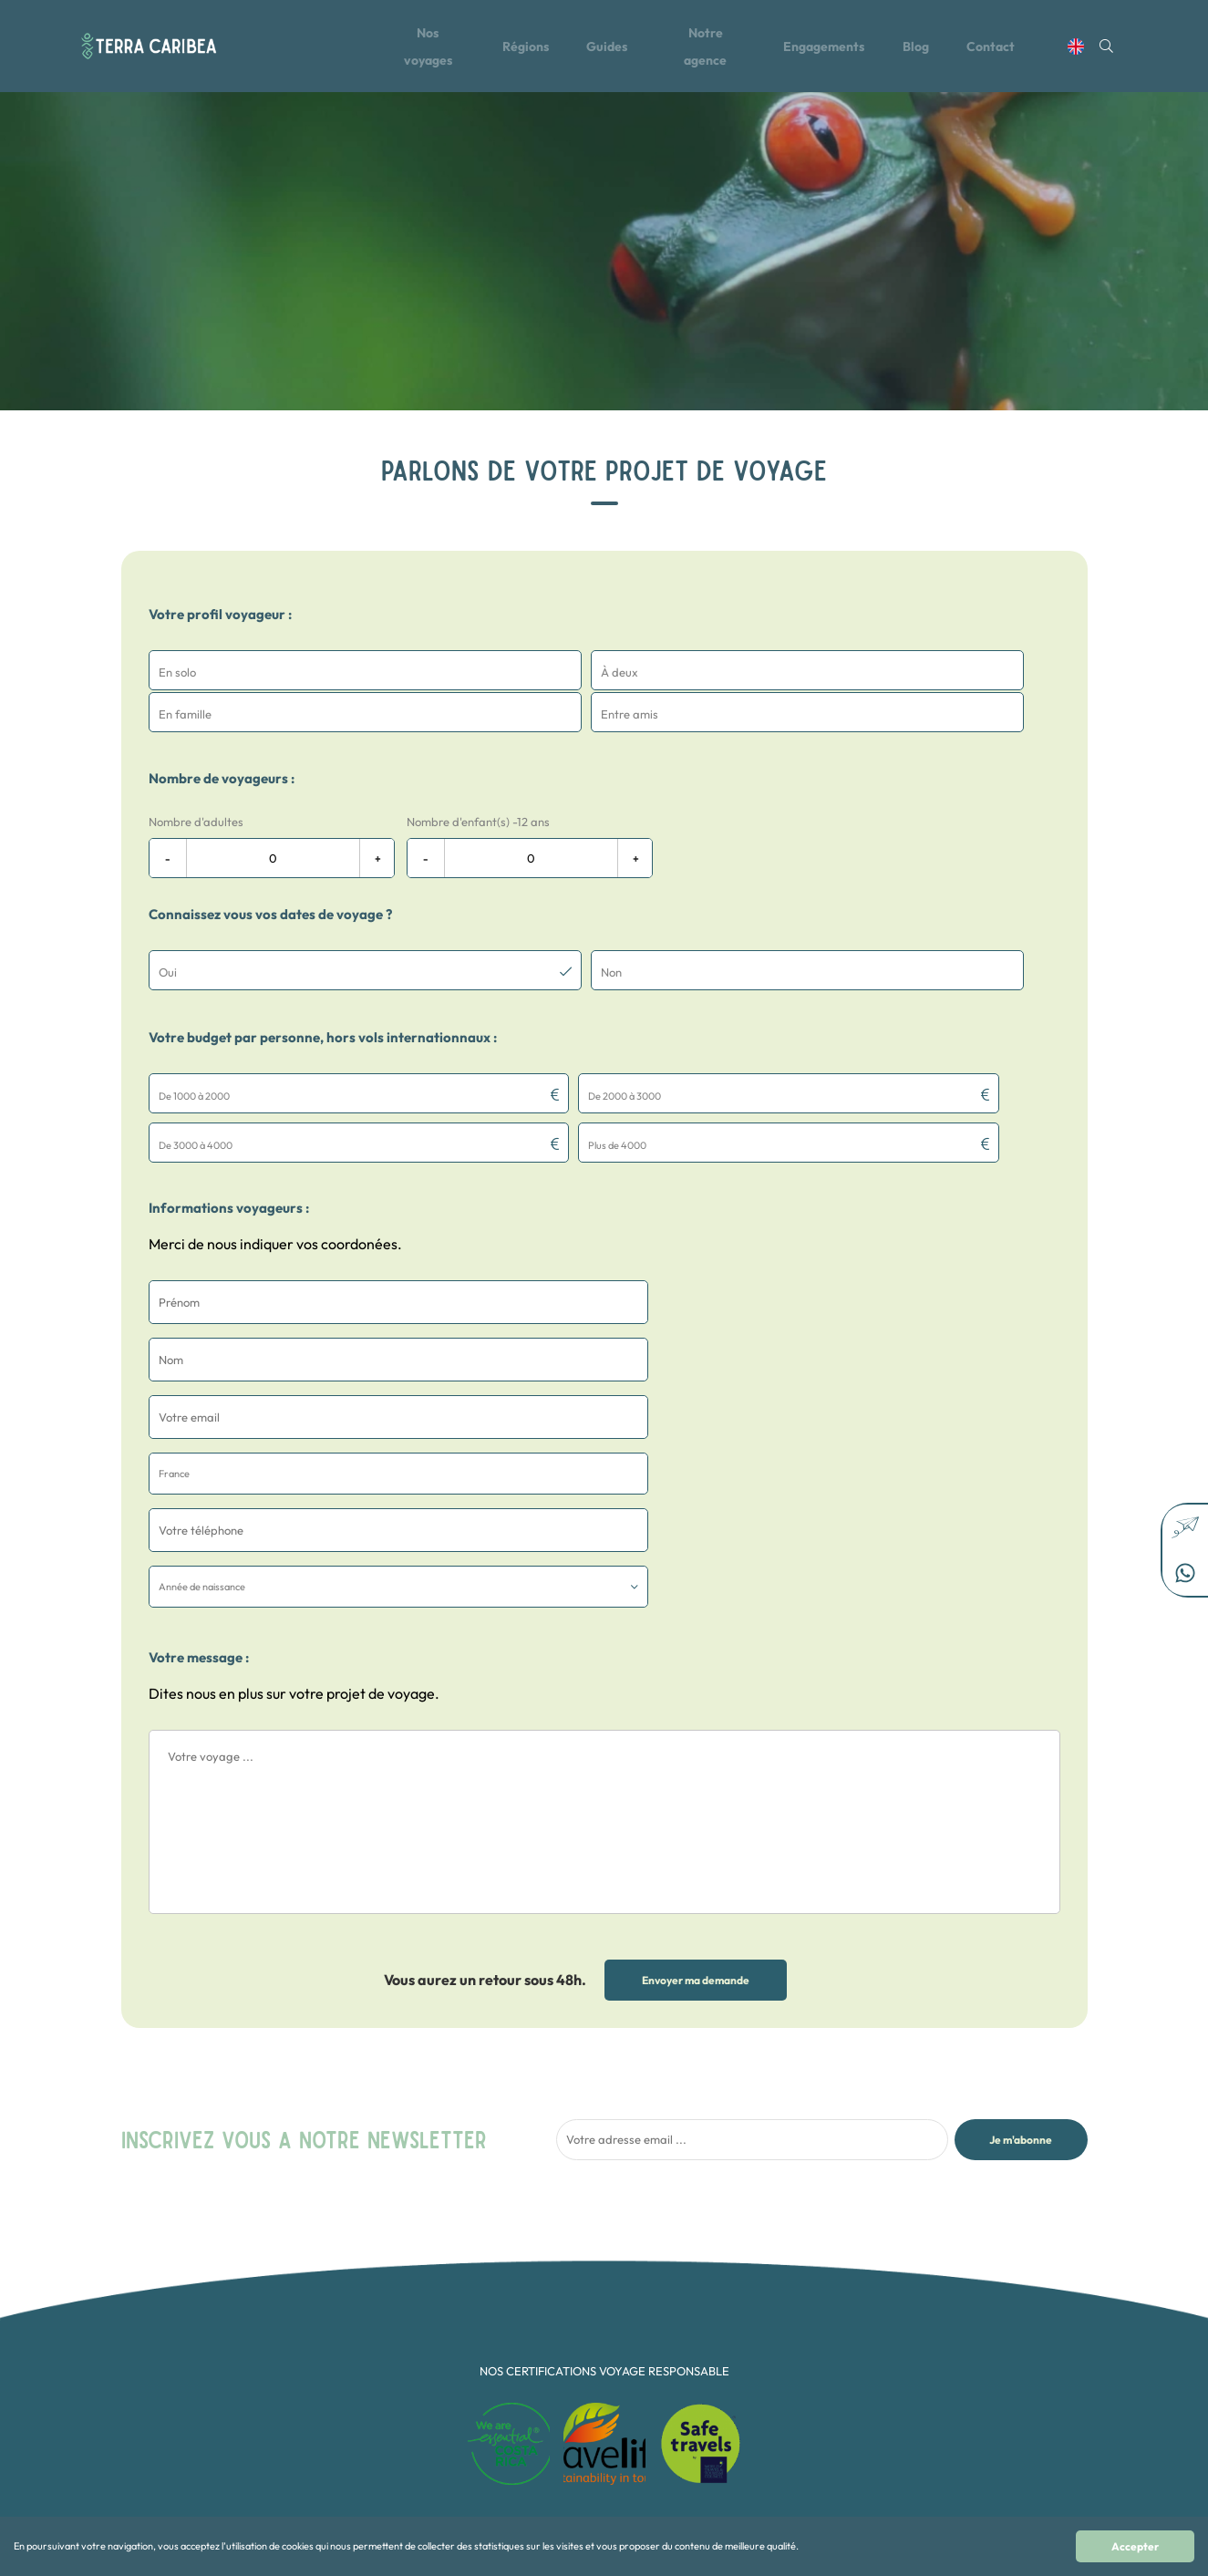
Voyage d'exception (622, 2456)
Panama (766, 2401)
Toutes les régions (447, 2292)
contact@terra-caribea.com (984, 2264)
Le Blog (423, 2310)
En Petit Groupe (613, 2365)
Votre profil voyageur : (220, 614)
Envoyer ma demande (695, 1660)
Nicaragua (772, 2383)
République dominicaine (804, 2328)
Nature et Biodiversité (627, 2419)
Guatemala (773, 2347)
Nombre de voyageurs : (221, 735)
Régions (524, 48)
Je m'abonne (1020, 1819)
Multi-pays (601, 2401)
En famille (600, 2347)
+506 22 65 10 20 (957, 2283)
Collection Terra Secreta (634, 2328)
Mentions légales (445, 2365)
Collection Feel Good (626, 2292)
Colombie (769, 2292)
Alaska (762, 2419)
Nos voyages (424, 48)
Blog (929, 48)
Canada (765, 2274)
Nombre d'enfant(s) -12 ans (478, 778)
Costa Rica (772, 2310)
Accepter (1135, 2546)
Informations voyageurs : (229, 1113)
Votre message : (199, 1337)
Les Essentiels (608, 2383)
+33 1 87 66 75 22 (956, 2301)
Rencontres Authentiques (636, 2438)
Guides (608, 48)
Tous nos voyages (447, 2274)
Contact (1006, 48)
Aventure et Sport (617, 2274)
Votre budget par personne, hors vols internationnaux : (323, 992)
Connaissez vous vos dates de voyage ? (270, 871)
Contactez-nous (443, 2347)
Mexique (766, 2365)
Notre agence (710, 48)
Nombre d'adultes (196, 778)
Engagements (833, 48)
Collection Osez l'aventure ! (641, 2310)
